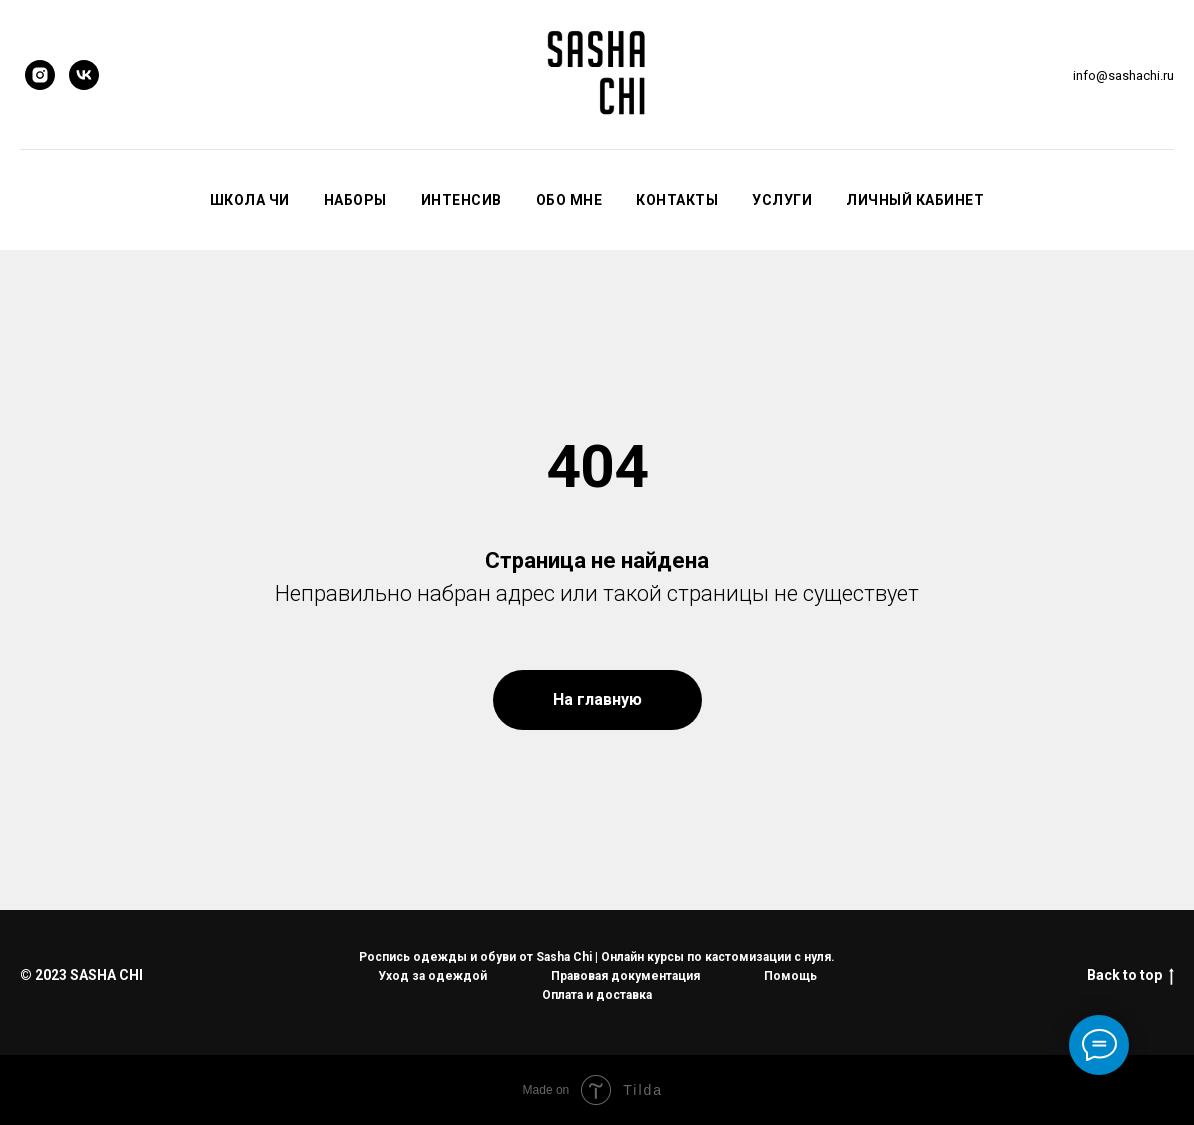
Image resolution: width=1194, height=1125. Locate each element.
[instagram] (40, 75)
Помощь (790, 976)
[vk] (84, 75)
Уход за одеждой (432, 976)
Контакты (677, 200)
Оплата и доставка (597, 995)
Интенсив (461, 200)
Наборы (355, 200)
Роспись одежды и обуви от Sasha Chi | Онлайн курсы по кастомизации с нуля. (597, 957)
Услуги (782, 200)
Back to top (1130, 976)
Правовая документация (625, 976)
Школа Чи (250, 200)
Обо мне (569, 200)
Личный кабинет (915, 200)
